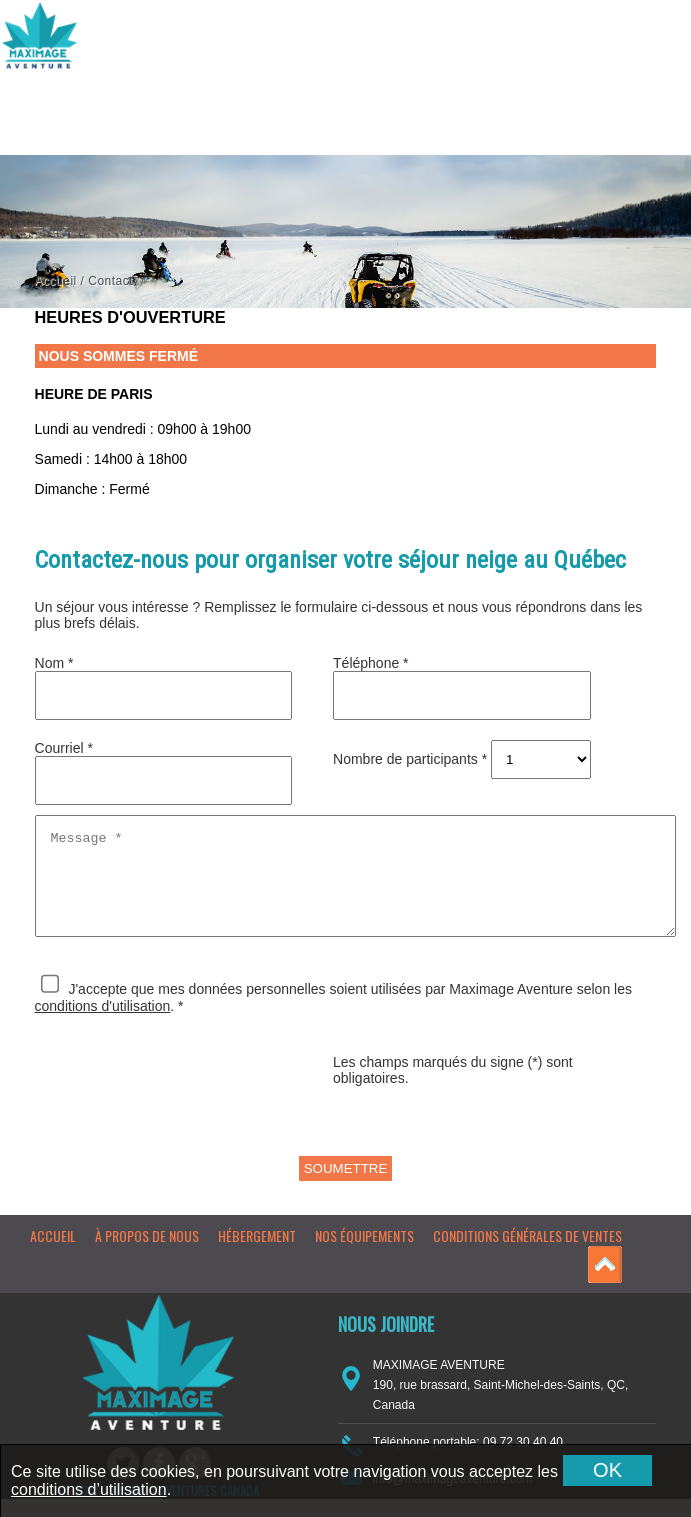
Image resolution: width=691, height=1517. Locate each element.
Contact (110, 281)
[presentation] (187, 1111)
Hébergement (257, 1253)
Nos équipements (364, 1253)
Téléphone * (371, 663)
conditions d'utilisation (103, 1024)
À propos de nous (147, 1253)
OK (607, 1470)
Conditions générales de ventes (527, 1253)
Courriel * (64, 748)
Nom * (54, 663)
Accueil (56, 281)
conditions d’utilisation (89, 1489)
